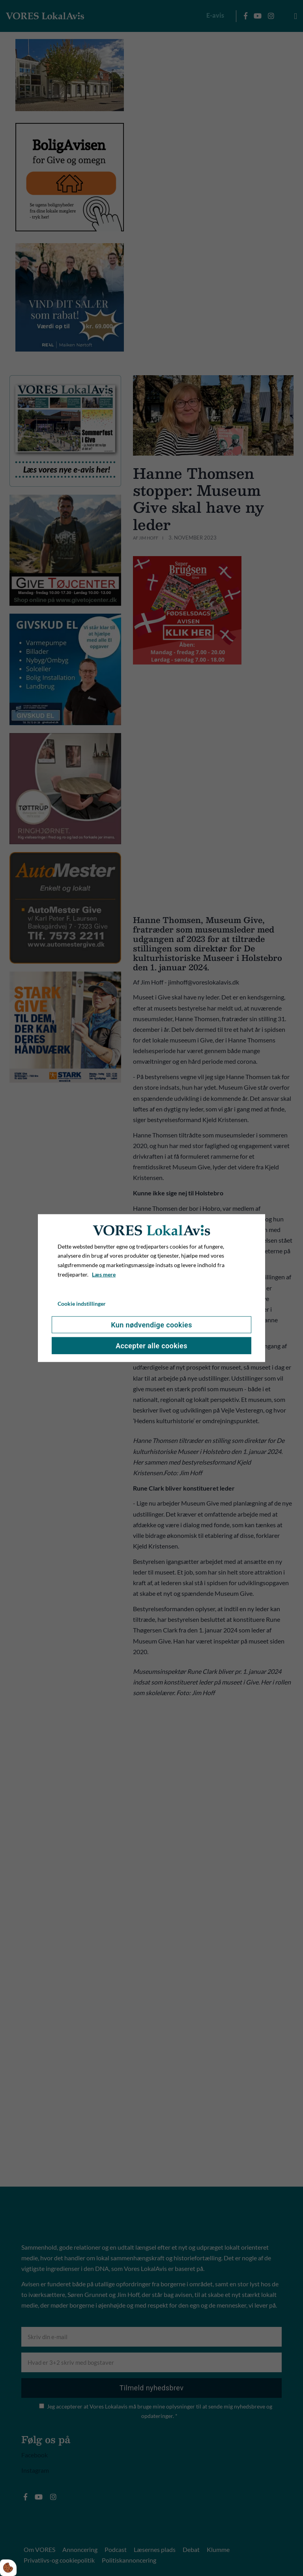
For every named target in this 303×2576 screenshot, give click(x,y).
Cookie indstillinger (82, 1303)
